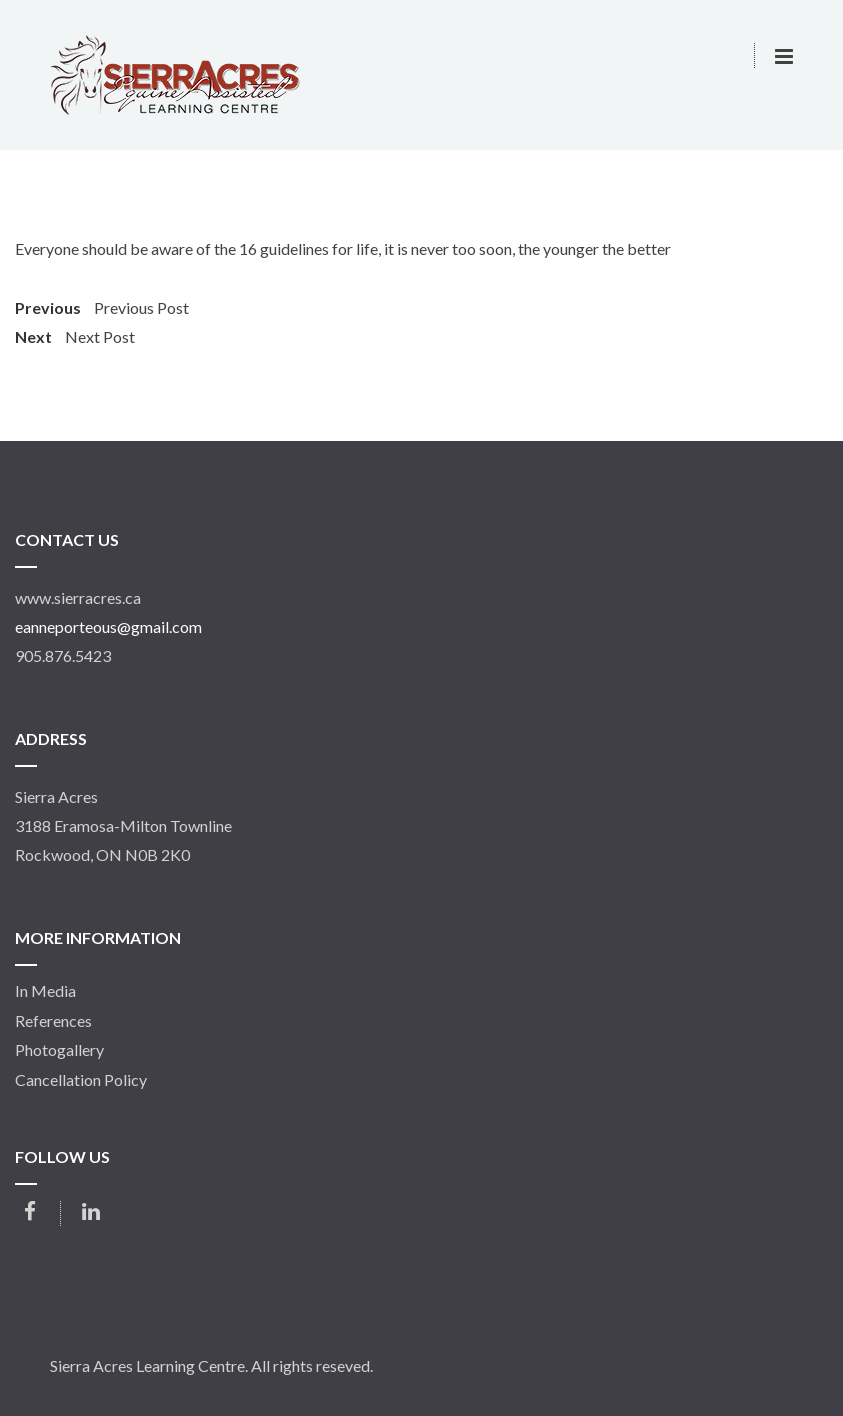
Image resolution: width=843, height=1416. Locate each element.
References (53, 1021)
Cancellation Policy (81, 1080)
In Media (45, 991)
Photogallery (59, 1050)
